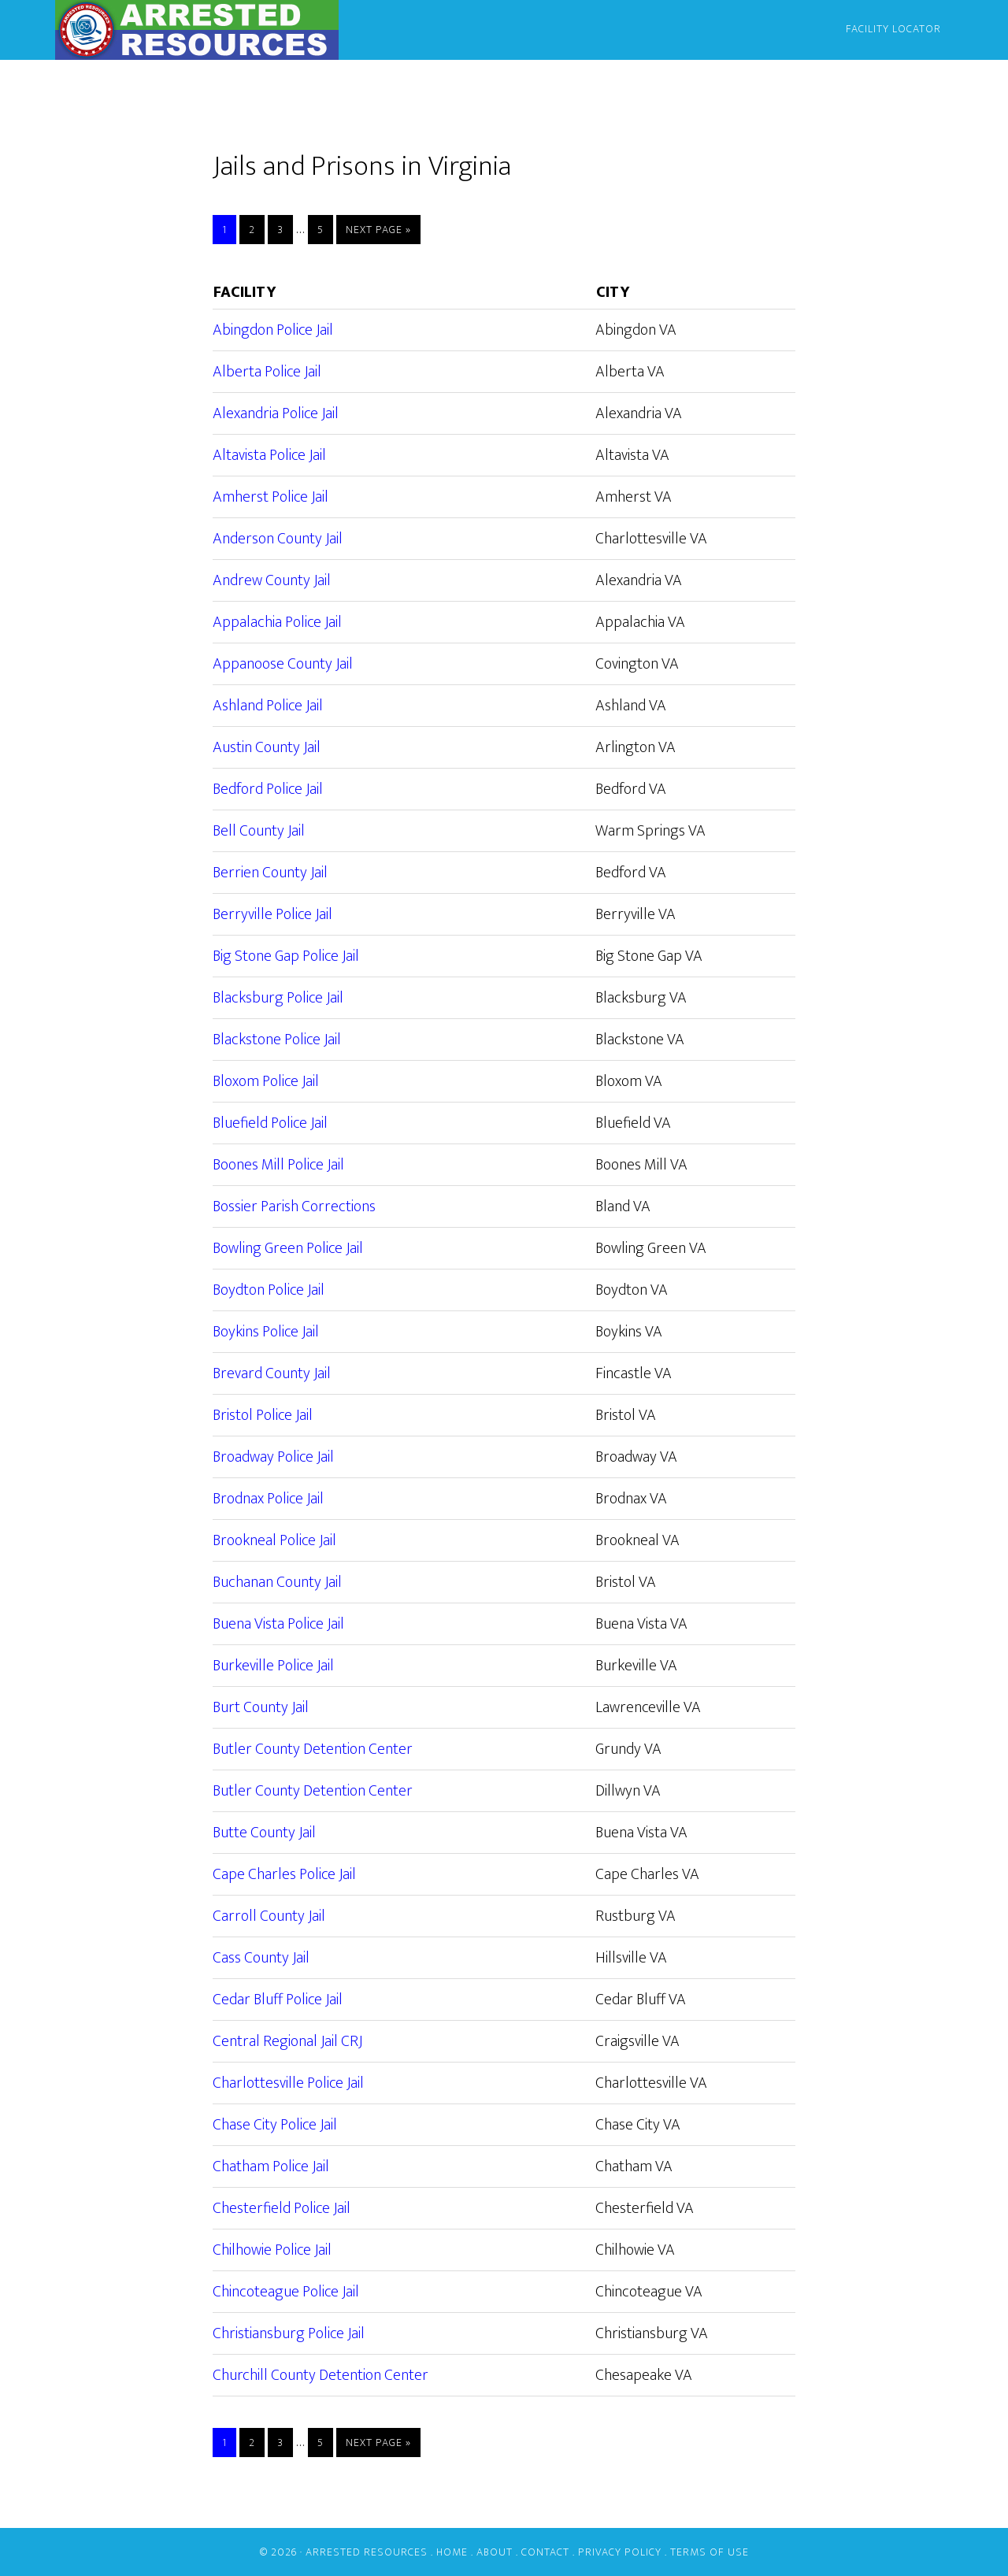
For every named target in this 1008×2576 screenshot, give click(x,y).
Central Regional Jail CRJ (287, 2041)
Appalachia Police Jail (277, 622)
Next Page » (378, 230)
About (494, 2552)
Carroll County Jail (269, 1916)
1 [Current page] (229, 230)
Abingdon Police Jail (273, 330)
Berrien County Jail (270, 872)
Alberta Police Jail (267, 371)
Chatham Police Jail (271, 2166)
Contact (545, 2552)
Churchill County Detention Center (320, 2375)
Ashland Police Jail (268, 705)
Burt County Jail (261, 1707)
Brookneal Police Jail (274, 1540)
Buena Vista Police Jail (278, 1623)
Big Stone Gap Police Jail (286, 956)
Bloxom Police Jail (266, 1081)
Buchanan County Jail (277, 1582)
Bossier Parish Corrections (294, 1206)
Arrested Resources (197, 30)
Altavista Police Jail (269, 455)
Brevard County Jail (272, 1373)
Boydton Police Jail (268, 1290)
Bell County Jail (259, 830)
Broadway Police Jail (273, 1457)
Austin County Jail (267, 747)
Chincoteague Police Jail (286, 2291)
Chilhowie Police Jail (272, 2250)
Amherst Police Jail (270, 497)
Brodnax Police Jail (268, 1498)
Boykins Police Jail (266, 1331)
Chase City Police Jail (275, 2124)
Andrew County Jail (272, 580)
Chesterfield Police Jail (281, 2208)
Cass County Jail (261, 1957)
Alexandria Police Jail (276, 413)
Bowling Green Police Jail (288, 1248)
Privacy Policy (620, 2552)
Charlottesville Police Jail (288, 2083)
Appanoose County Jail (283, 663)
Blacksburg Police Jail (278, 997)
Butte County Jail (264, 1832)
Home (452, 2552)
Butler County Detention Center (313, 1749)
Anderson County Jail (278, 538)
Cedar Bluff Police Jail (278, 1999)
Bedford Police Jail (268, 789)
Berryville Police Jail (272, 914)
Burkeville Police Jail (273, 1665)
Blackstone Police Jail (277, 1039)
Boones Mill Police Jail (278, 1164)
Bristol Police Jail (263, 1415)
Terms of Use (709, 2552)
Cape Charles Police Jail (284, 1874)
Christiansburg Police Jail (289, 2333)
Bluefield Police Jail (270, 1123)
